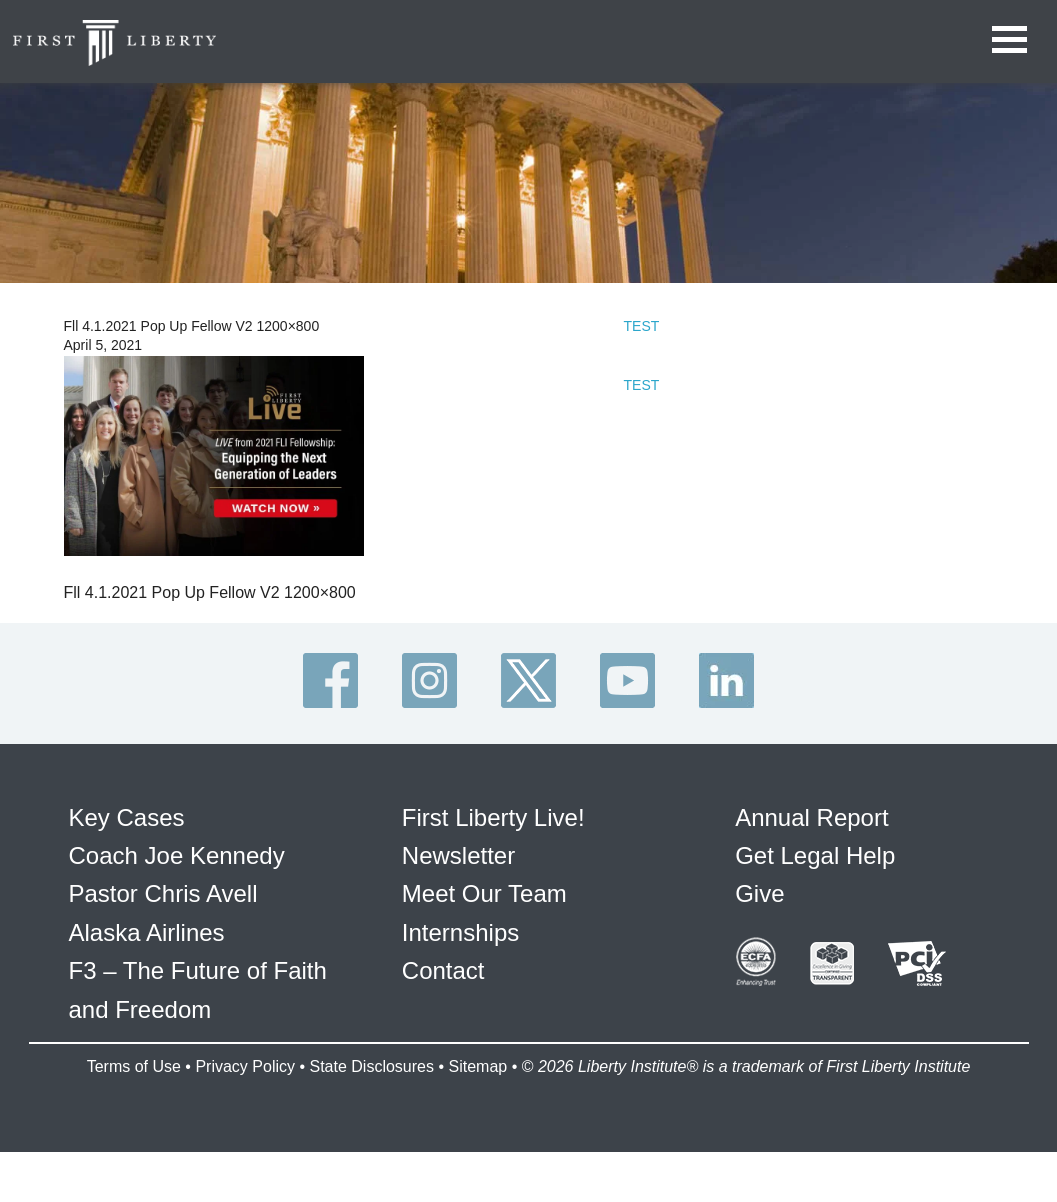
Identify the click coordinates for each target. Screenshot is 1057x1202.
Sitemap (477, 1066)
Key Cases (127, 817)
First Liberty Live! (493, 817)
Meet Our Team (484, 893)
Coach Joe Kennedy (177, 855)
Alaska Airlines (147, 932)
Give (759, 893)
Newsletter (458, 855)
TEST (642, 326)
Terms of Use (134, 1066)
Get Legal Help (815, 855)
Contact (443, 970)
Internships (460, 932)
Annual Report (811, 817)
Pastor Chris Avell (163, 893)
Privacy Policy (245, 1066)
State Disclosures (371, 1066)
